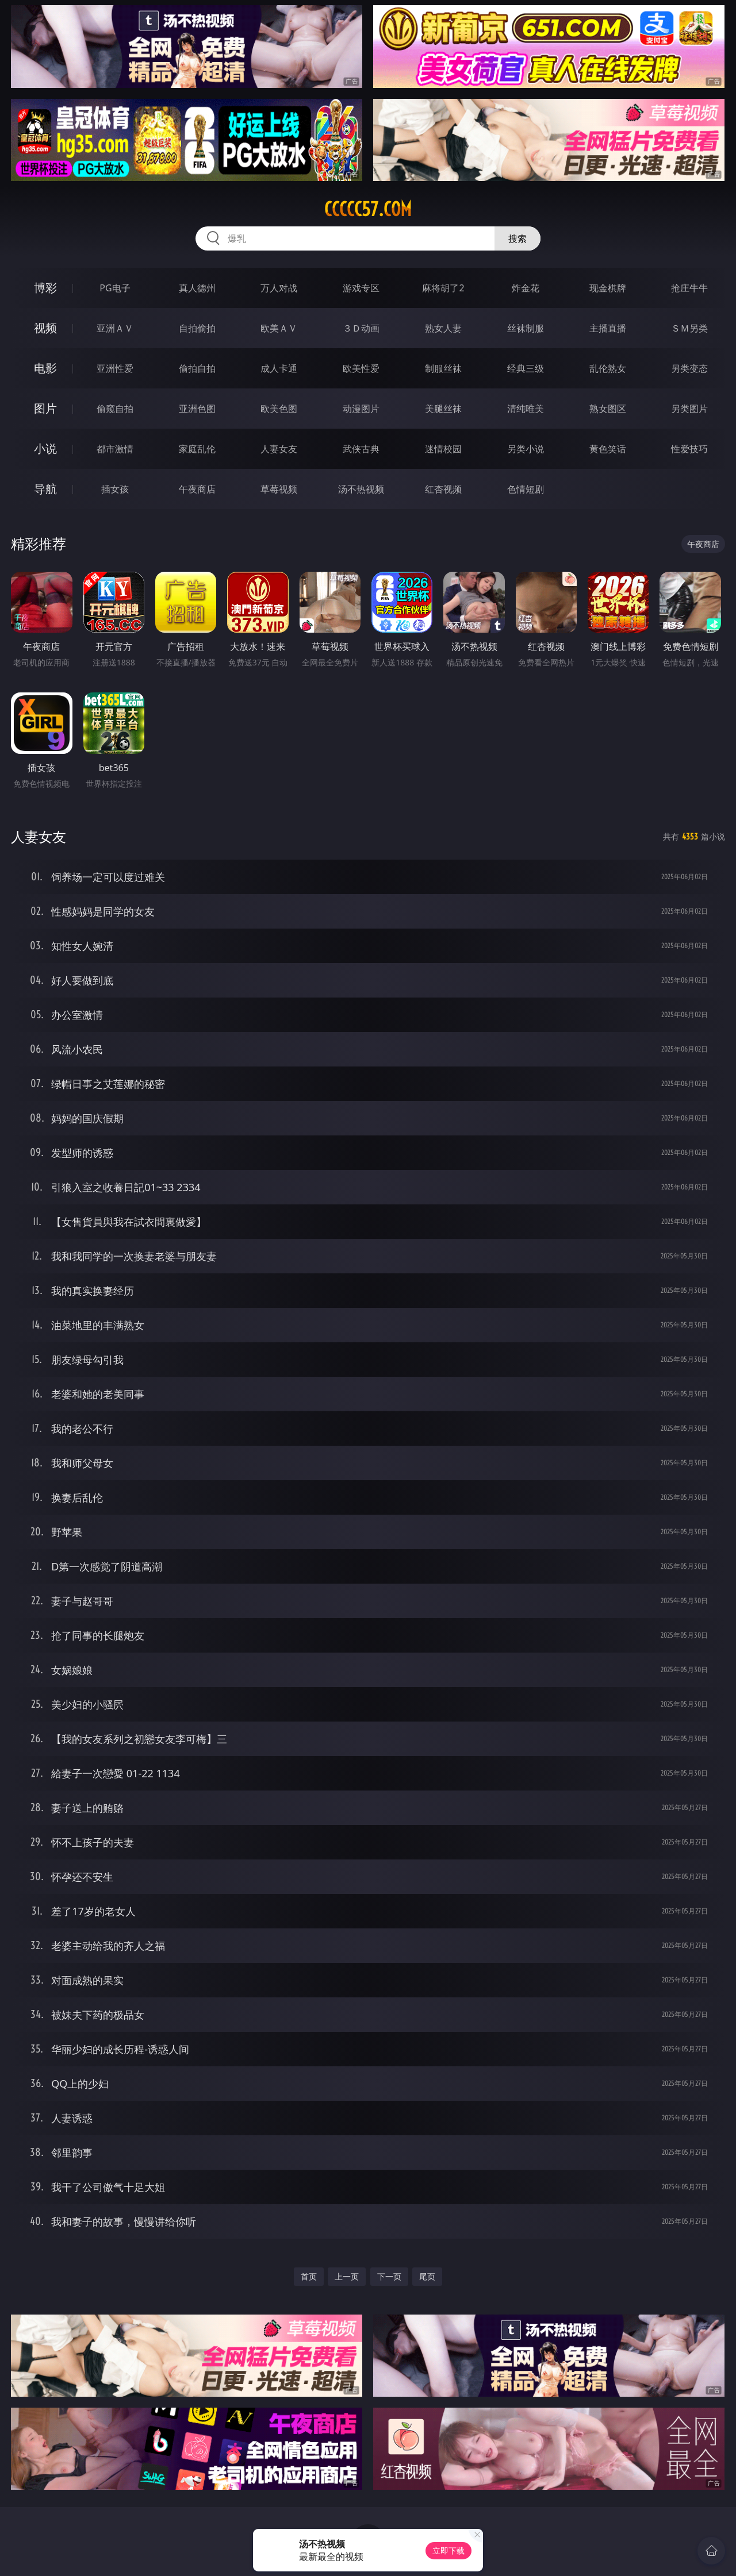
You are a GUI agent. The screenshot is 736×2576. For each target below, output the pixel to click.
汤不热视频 (361, 489)
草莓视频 (278, 489)
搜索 (517, 238)
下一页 (389, 2276)
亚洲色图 (197, 408)
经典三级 (525, 368)
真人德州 (197, 288)
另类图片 (689, 408)
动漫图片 (361, 408)
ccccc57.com (368, 209)
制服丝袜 (443, 368)
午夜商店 (197, 489)
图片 (45, 408)
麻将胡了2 (443, 288)
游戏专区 (361, 288)
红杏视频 (443, 489)
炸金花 (525, 288)
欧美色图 (278, 408)
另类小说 (525, 448)
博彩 (45, 287)
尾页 (427, 2276)
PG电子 (114, 288)
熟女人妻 (443, 328)
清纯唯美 (525, 408)
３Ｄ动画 (361, 328)
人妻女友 (278, 448)
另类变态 (689, 368)
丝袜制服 (525, 328)
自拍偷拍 (197, 328)
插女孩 (115, 489)
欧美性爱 (361, 368)
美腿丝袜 (443, 408)
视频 (45, 328)
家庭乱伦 (197, 448)
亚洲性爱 (115, 368)
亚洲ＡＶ (115, 328)
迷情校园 (443, 448)
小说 (45, 448)
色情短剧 (525, 489)
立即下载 (448, 2550)
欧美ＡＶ (278, 328)
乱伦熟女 (607, 368)
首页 (309, 2276)
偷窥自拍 (115, 408)
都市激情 (115, 448)
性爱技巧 (689, 448)
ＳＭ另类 (689, 328)
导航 (45, 488)
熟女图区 (607, 408)
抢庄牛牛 (689, 288)
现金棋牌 (607, 288)
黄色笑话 (607, 448)
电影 (45, 368)
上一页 (347, 2276)
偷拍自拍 (197, 368)
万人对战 (278, 288)
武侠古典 (361, 448)
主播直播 (607, 328)
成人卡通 (278, 368)
